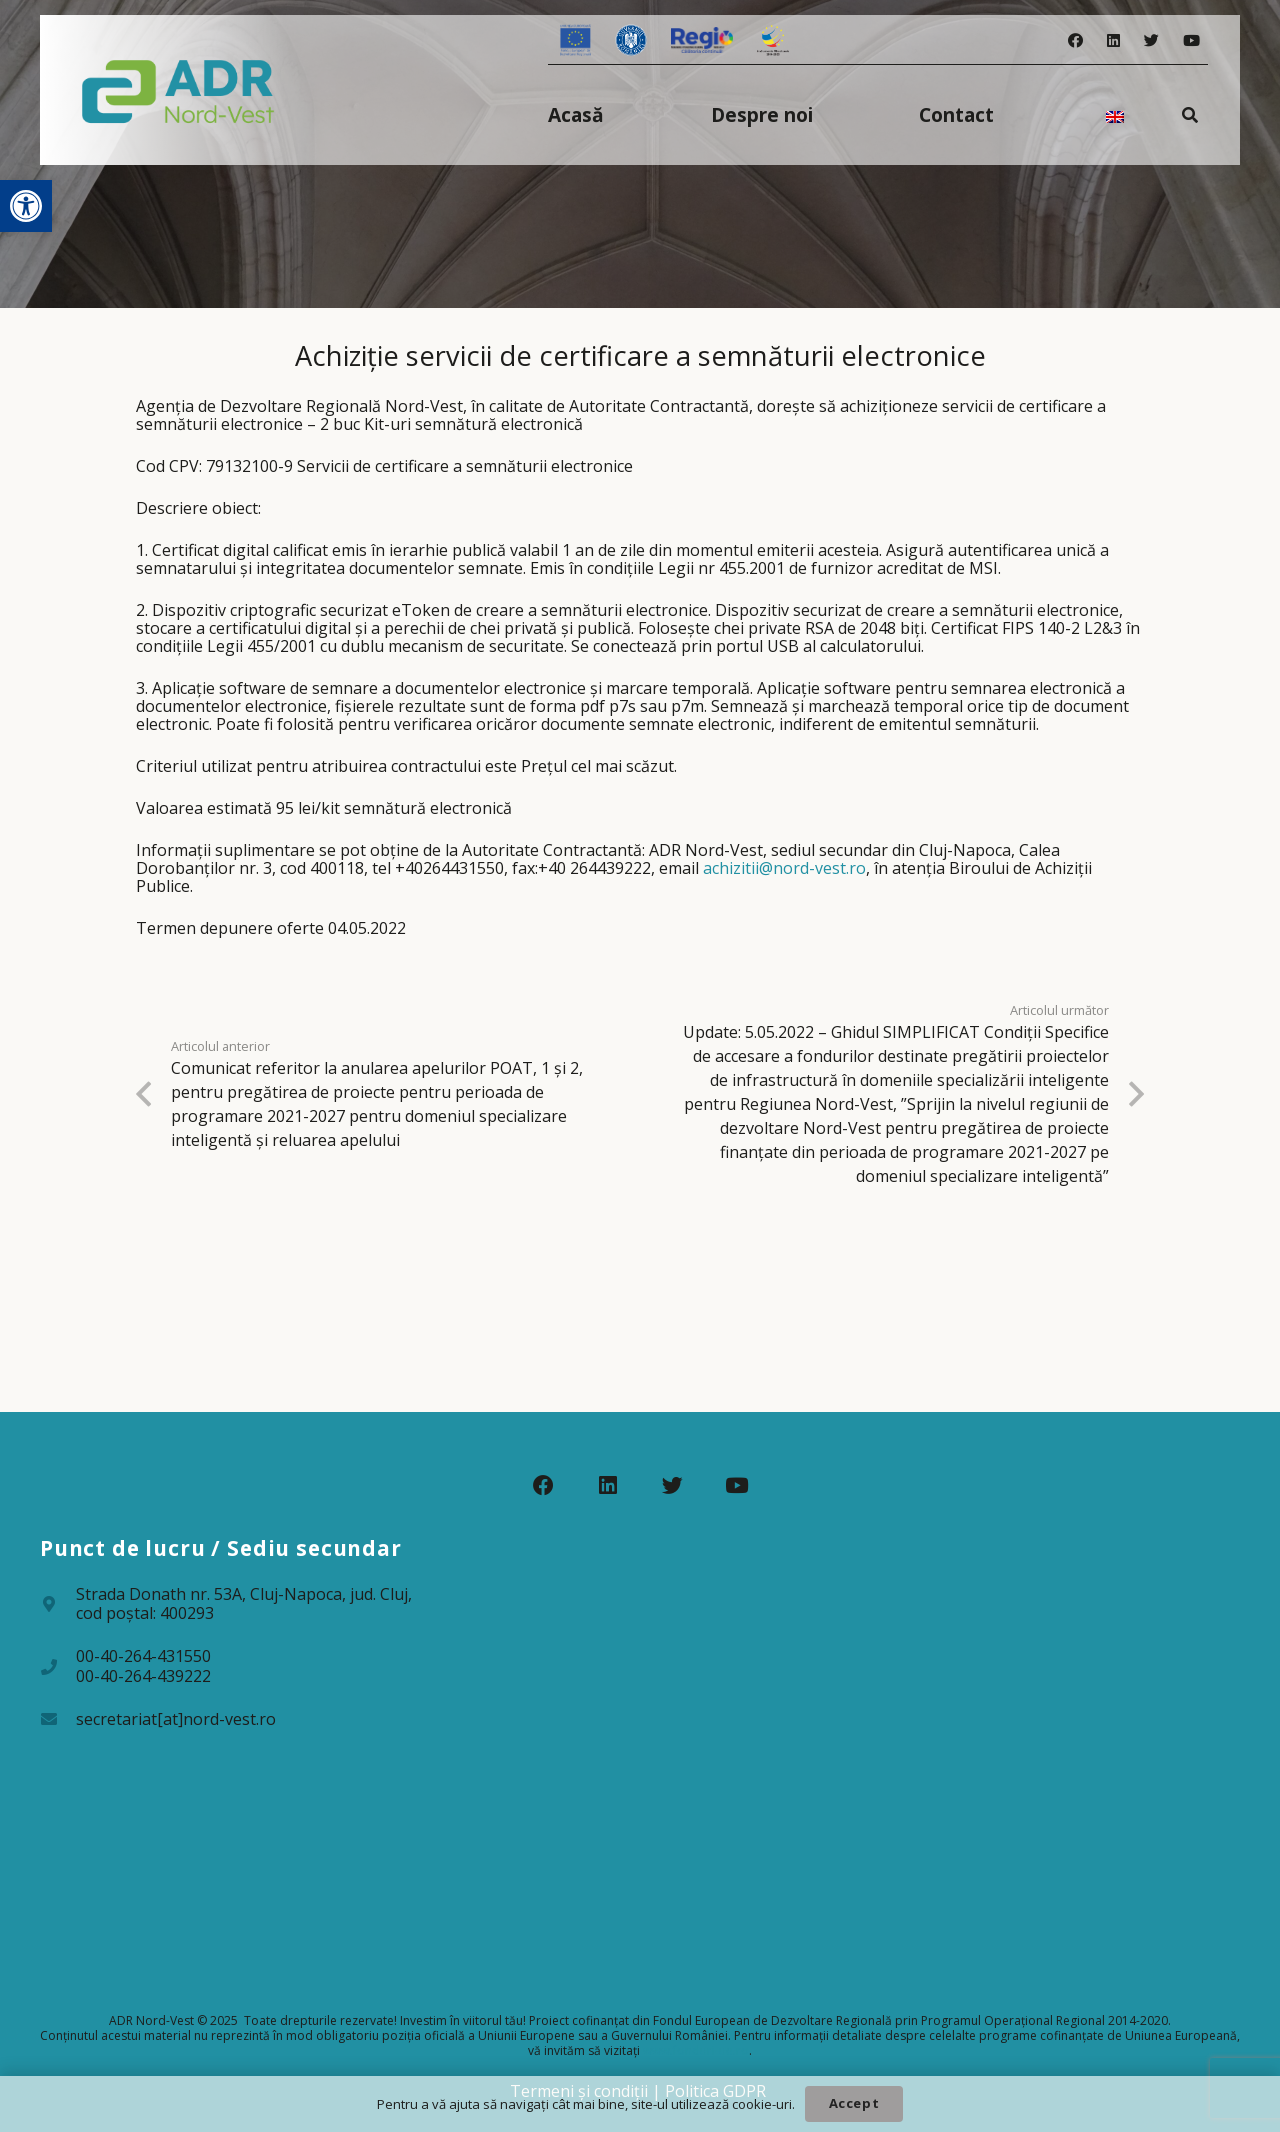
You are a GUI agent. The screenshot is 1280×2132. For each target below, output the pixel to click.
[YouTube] (1191, 40)
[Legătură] (178, 90)
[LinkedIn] (1113, 40)
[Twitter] (1151, 40)
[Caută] (1190, 114)
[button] (26, 206)
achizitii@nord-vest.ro (784, 868)
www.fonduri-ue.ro (696, 2050)
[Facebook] (1075, 40)
